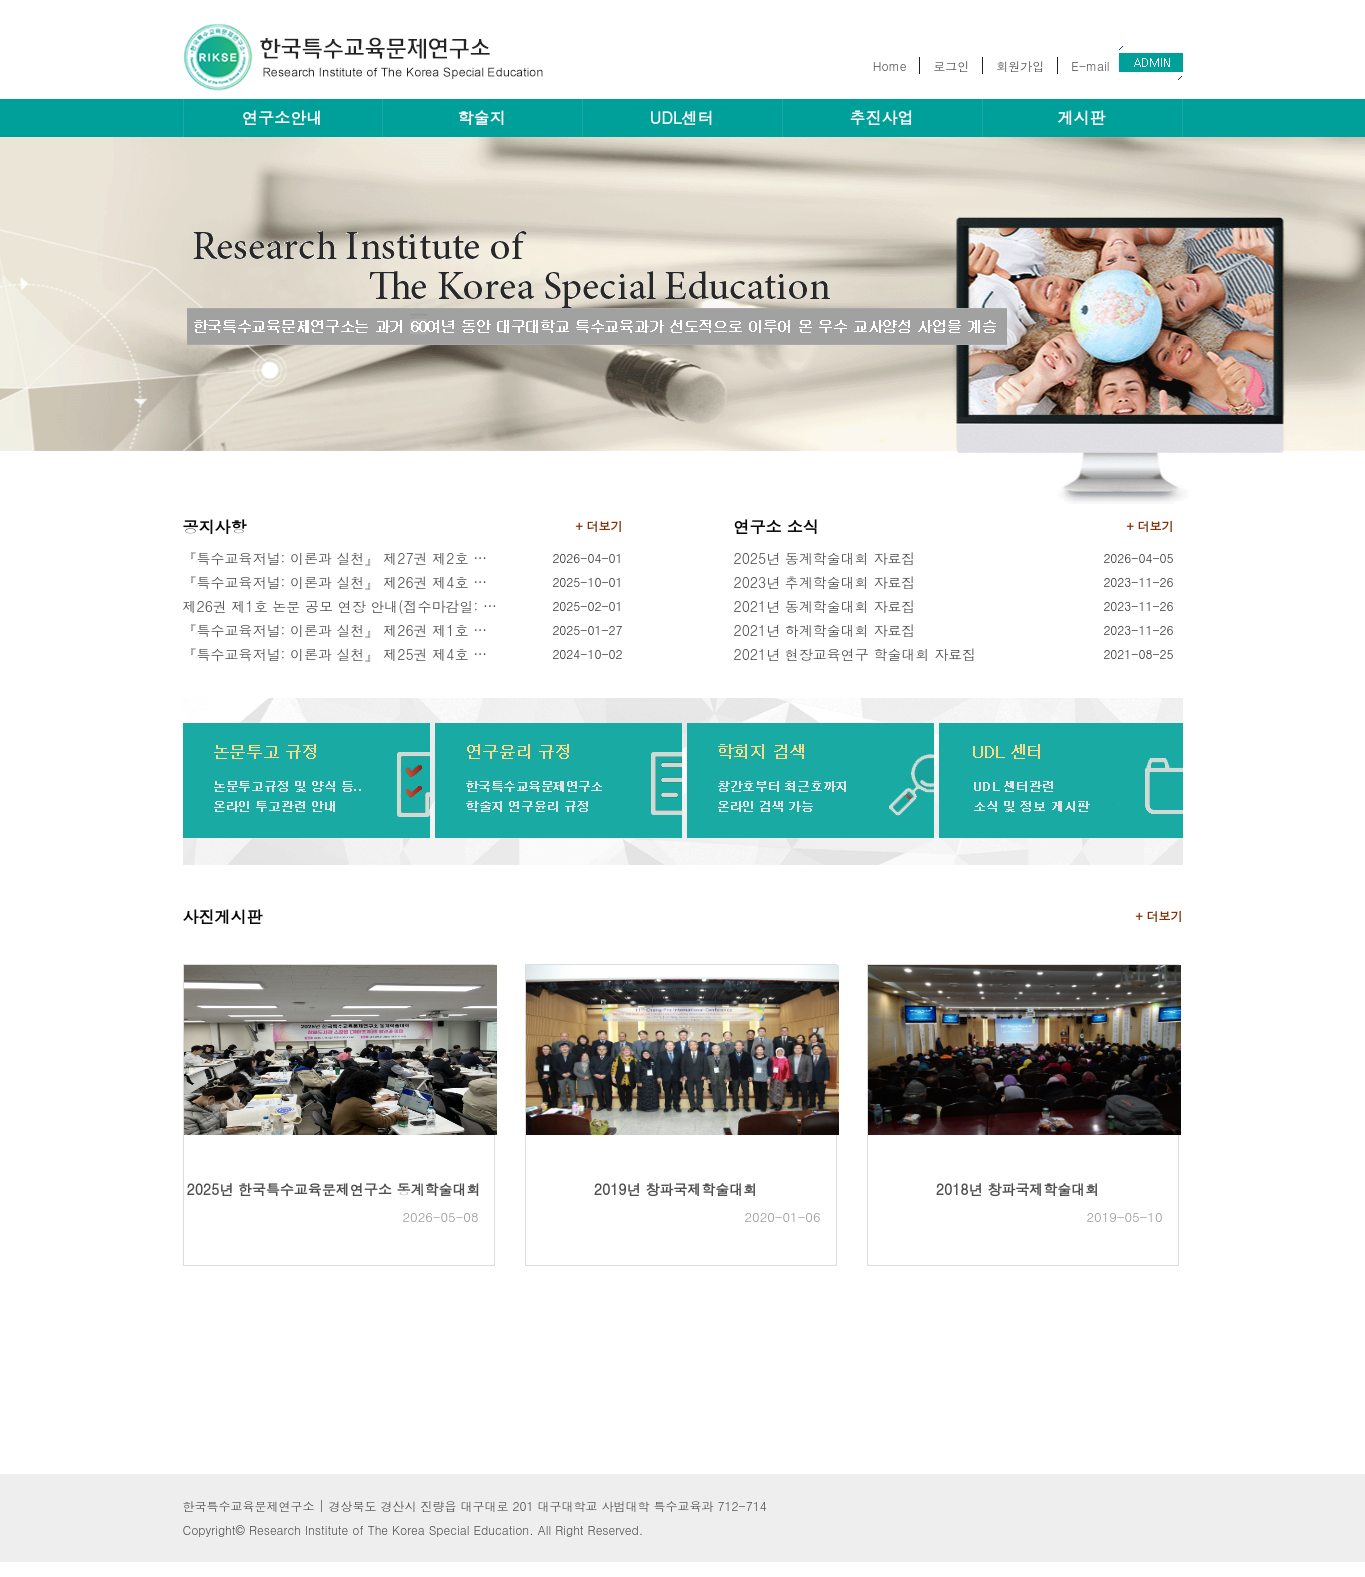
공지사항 (215, 526)
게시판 (1082, 117)
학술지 (482, 117)
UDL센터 (682, 117)
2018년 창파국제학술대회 (1017, 1189)
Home (890, 65)
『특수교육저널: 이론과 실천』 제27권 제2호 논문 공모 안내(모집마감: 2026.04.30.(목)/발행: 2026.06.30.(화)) (341, 558)
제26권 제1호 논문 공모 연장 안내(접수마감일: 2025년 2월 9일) (341, 606)
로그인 (951, 65)
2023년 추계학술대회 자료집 (825, 582)
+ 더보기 (599, 525)
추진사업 (882, 117)
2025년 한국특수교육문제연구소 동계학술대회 (334, 1189)
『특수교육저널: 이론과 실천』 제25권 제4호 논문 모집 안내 (341, 654)
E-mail (1090, 65)
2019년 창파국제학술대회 (675, 1189)
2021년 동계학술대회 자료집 (825, 606)
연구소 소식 (776, 526)
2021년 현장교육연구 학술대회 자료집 (855, 654)
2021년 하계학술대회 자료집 (825, 630)
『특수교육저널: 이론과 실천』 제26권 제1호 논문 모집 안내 (341, 630)
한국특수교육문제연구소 (373, 57)
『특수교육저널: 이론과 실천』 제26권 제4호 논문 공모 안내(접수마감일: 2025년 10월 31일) (341, 582)
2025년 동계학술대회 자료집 (825, 558)
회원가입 (1020, 65)
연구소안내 (282, 117)
